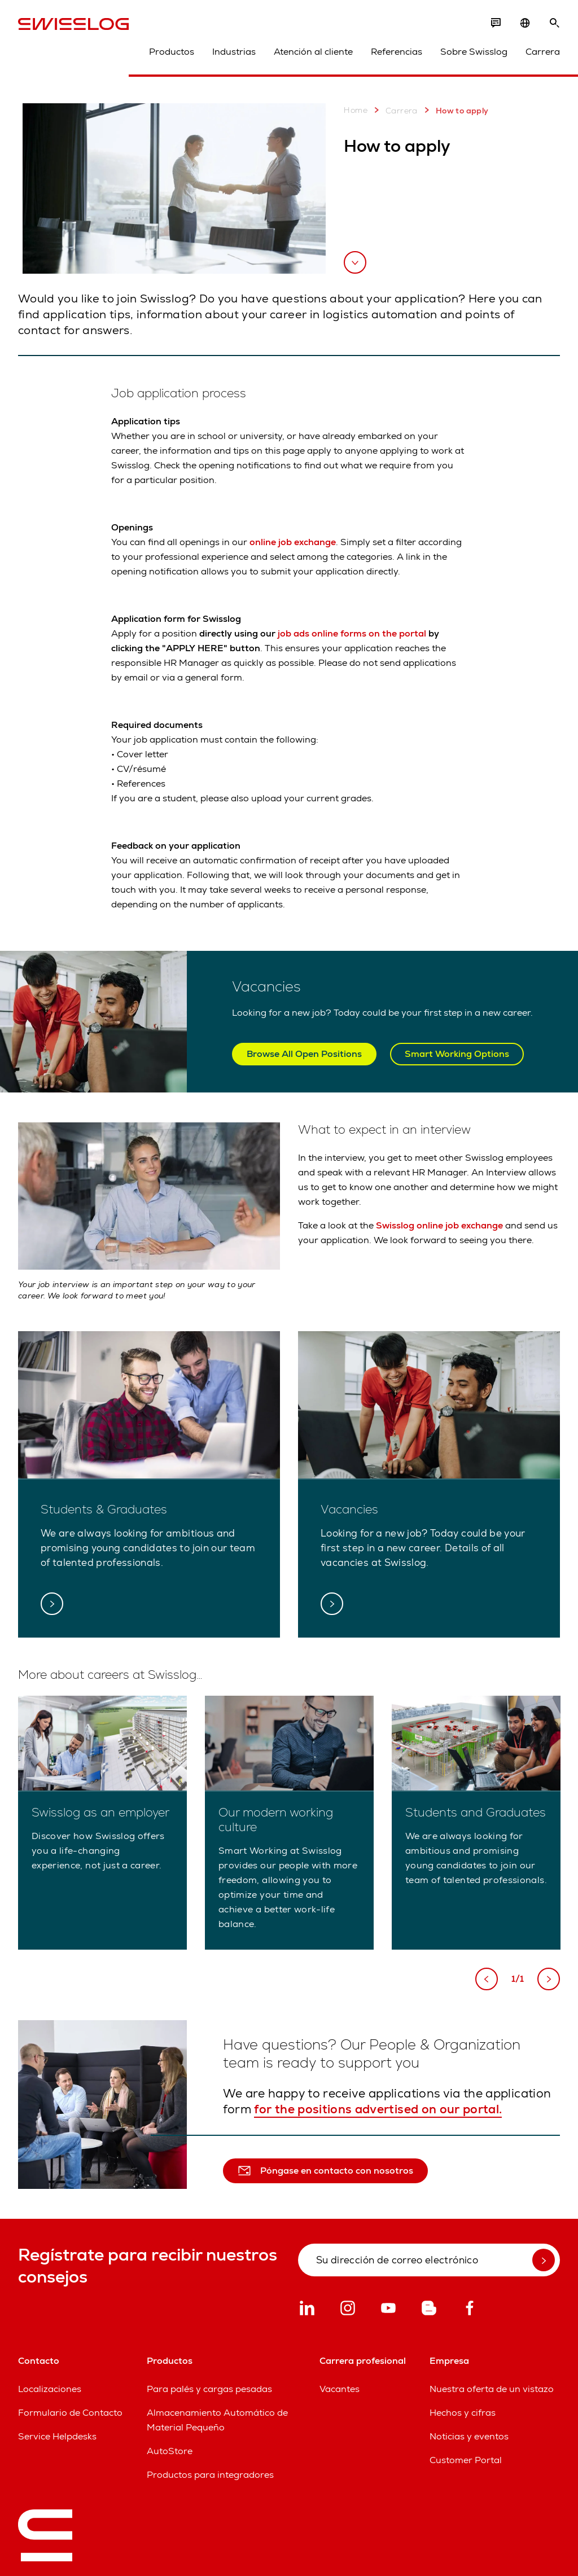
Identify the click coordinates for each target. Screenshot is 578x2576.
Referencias (396, 52)
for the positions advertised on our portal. (378, 2109)
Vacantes (339, 2389)
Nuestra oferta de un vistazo (492, 2389)
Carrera (543, 52)
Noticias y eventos (469, 2436)
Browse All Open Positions (304, 1054)
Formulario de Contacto (70, 2413)
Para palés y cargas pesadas (209, 2389)
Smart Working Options (457, 1054)
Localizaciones (49, 2389)
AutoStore (169, 2451)
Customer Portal (466, 2460)
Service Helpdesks (57, 2436)
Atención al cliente (313, 52)
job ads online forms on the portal (352, 633)
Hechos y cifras (463, 2413)
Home (355, 110)
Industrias (234, 52)
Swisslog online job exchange (439, 1225)
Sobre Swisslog (473, 52)
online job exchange (292, 542)
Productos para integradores (210, 2475)
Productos (171, 52)
